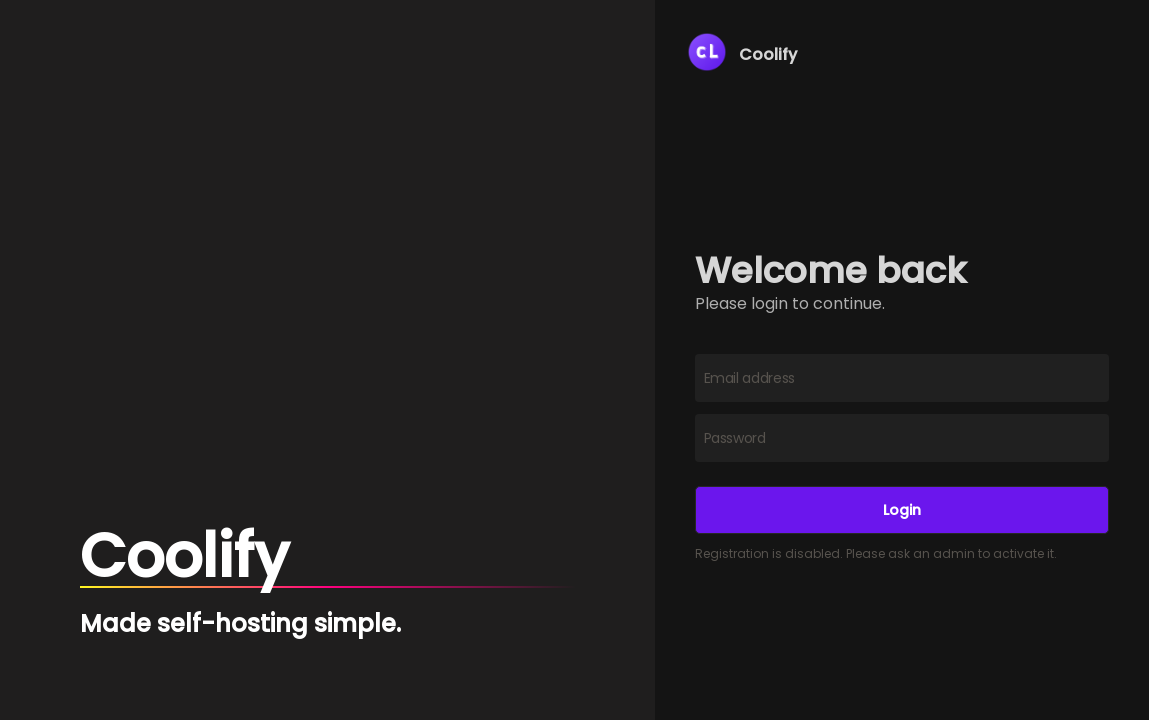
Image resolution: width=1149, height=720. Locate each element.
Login (902, 510)
